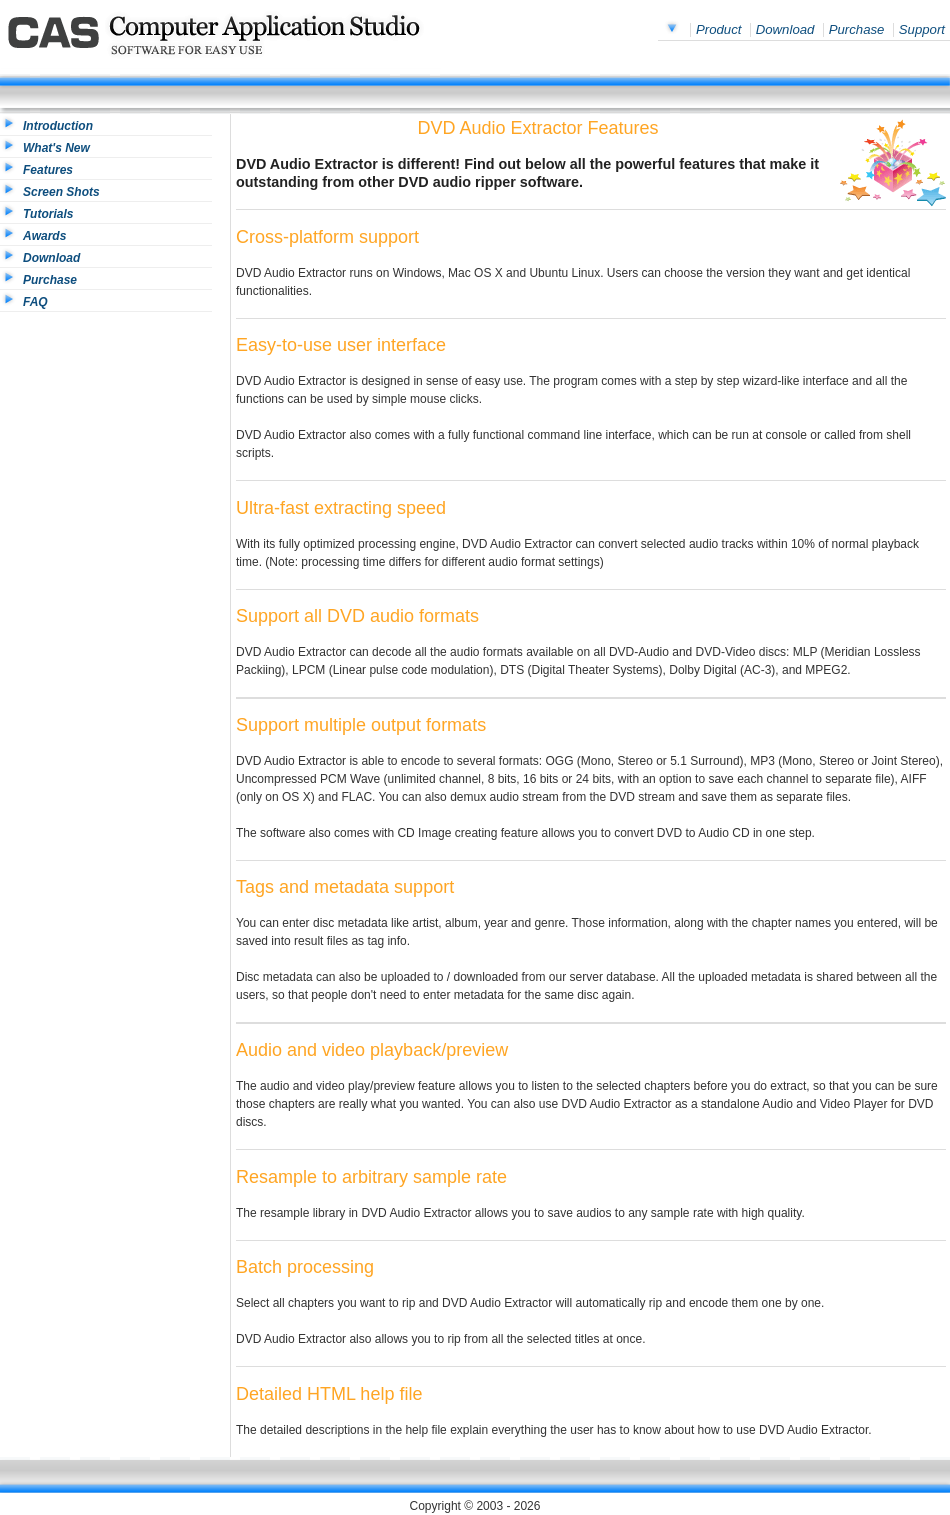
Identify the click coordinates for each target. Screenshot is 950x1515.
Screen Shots (61, 192)
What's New (56, 148)
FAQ (35, 302)
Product (718, 29)
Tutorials (48, 214)
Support (922, 29)
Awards (44, 236)
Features (48, 170)
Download (785, 29)
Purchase (857, 29)
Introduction (58, 126)
